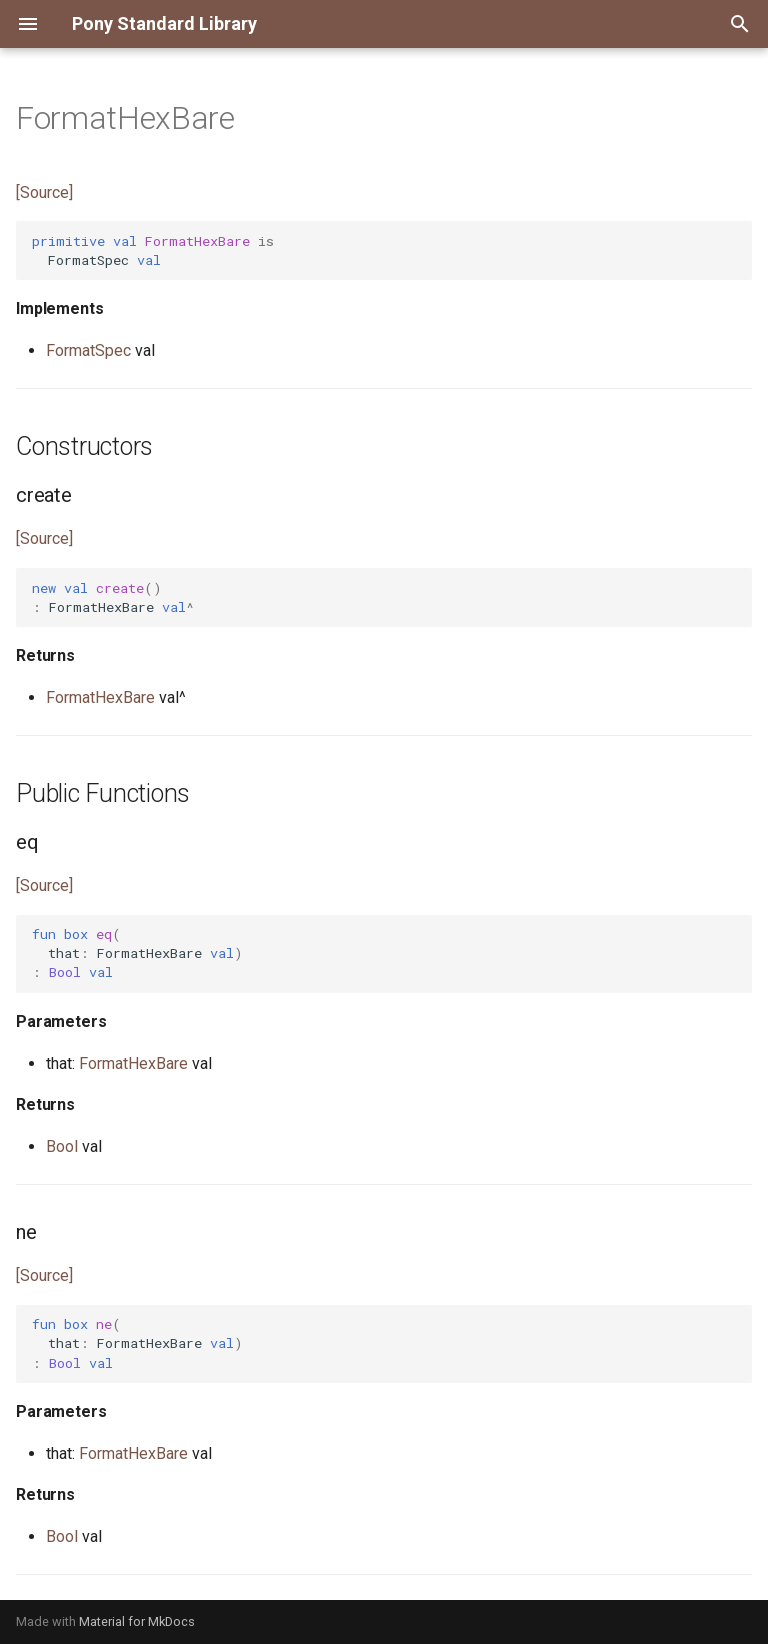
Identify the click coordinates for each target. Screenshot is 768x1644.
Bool (62, 1146)
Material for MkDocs (137, 1621)
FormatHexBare (100, 697)
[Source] (44, 192)
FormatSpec (88, 350)
